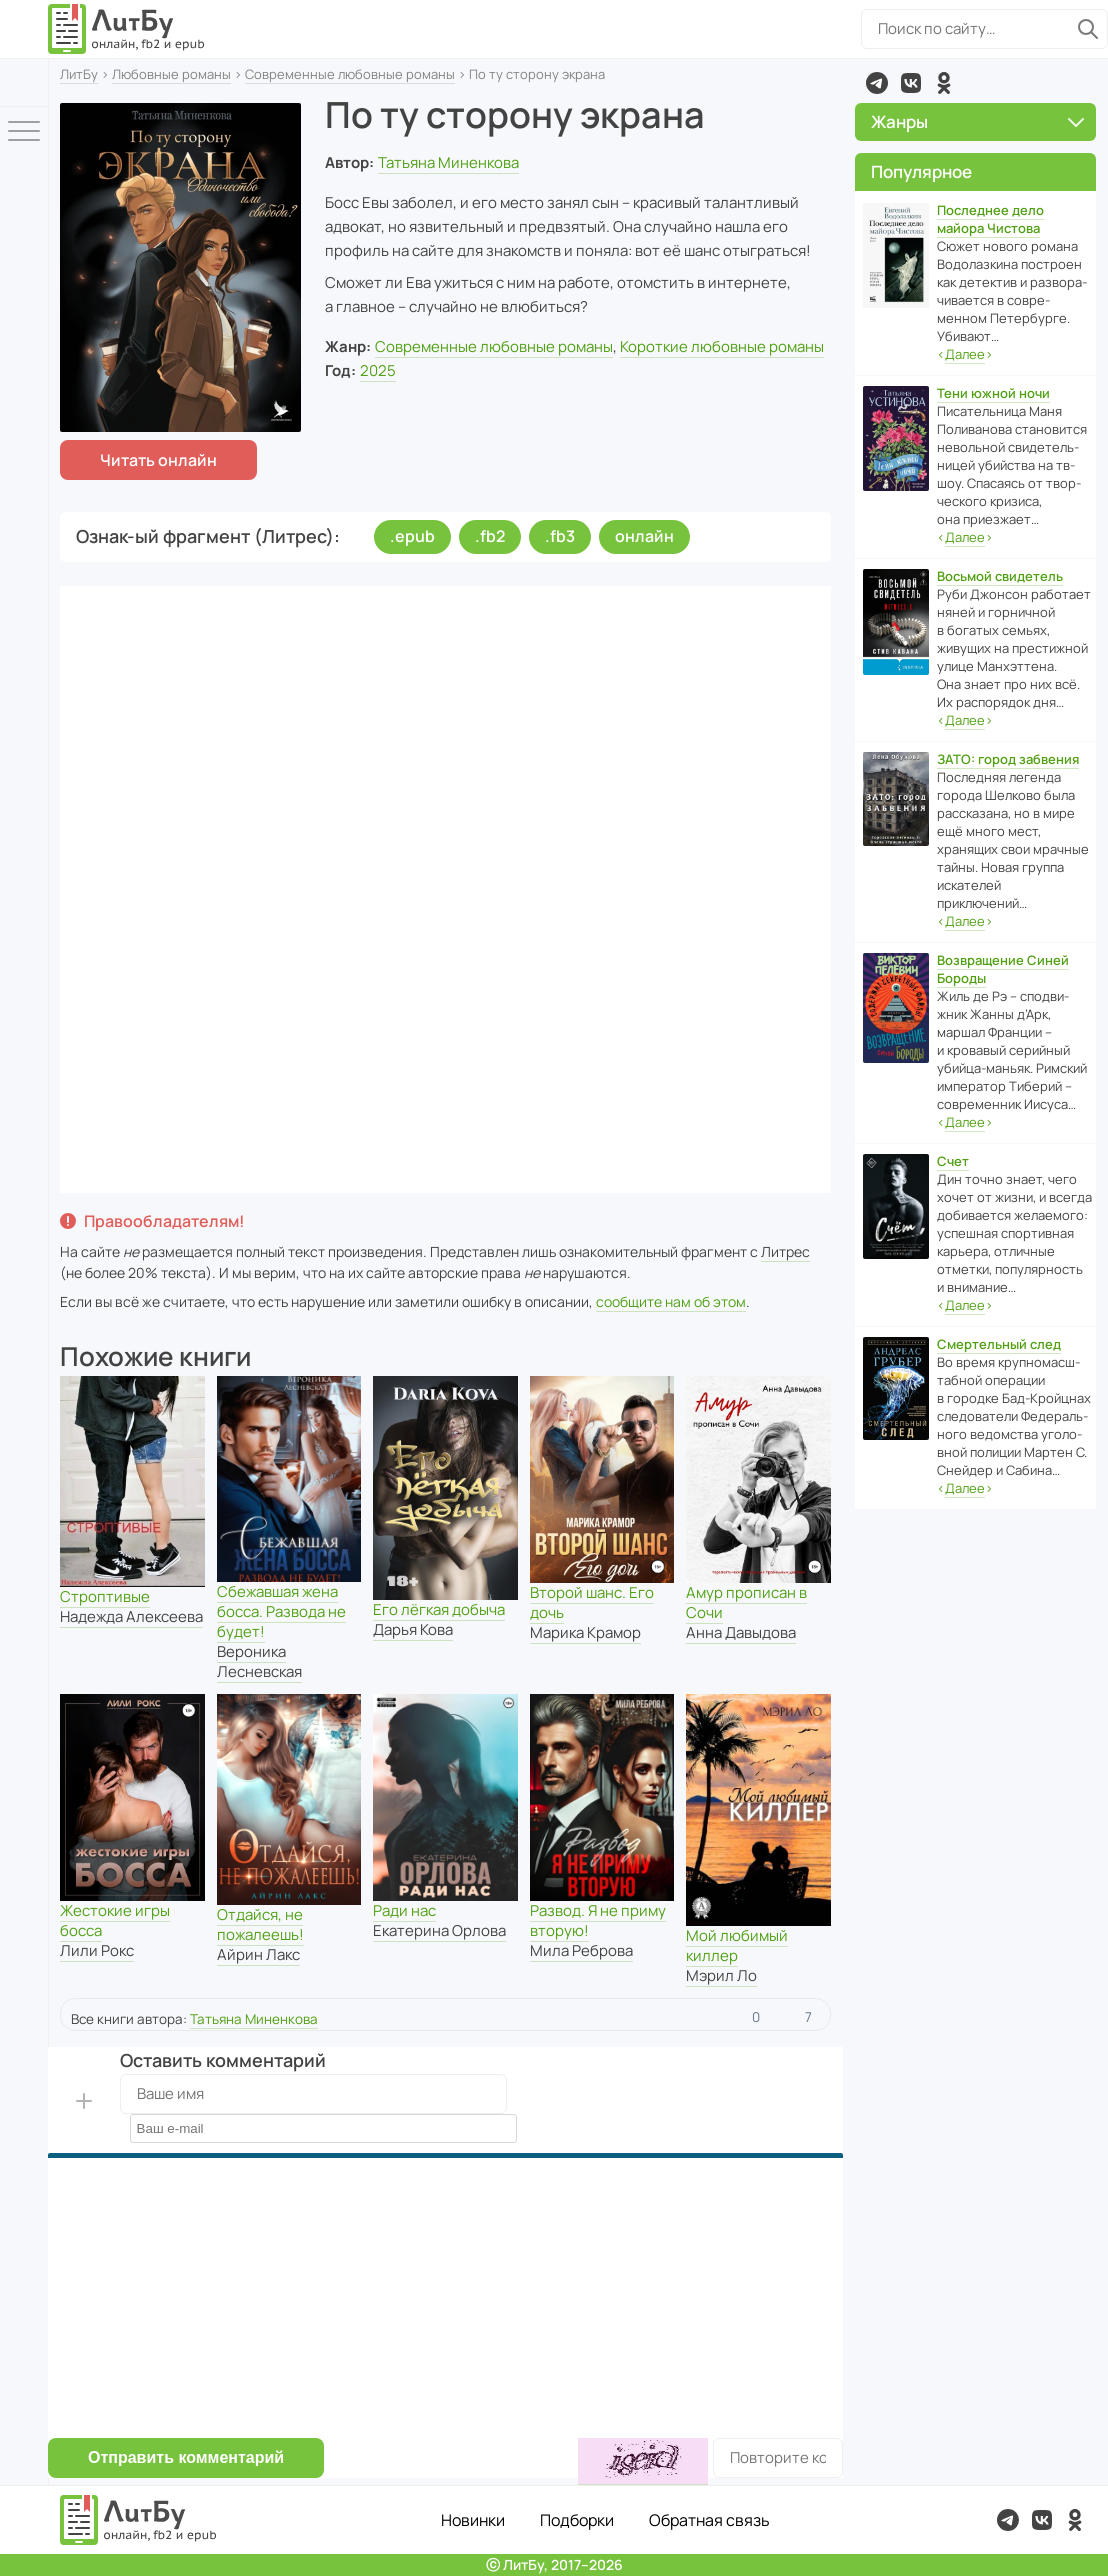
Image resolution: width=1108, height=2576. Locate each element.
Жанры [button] (977, 121)
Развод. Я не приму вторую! (598, 1920)
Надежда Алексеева (131, 1616)
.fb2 (490, 536)
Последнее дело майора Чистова (990, 219)
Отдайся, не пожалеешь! (260, 1924)
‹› (965, 354)
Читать (158, 460)
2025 (378, 370)
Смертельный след (999, 1344)
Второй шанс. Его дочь (592, 1602)
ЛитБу (79, 74)
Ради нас (404, 1910)
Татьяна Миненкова (448, 162)
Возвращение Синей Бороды (1003, 969)
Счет (953, 1161)
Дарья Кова (413, 1629)
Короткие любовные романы (722, 346)
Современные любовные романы (350, 74)
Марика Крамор (585, 1632)
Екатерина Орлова (439, 1930)
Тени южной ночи (993, 393)
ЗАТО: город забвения (1008, 759)
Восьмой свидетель (1000, 576)
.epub (412, 536)
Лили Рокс (97, 1950)
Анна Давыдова (741, 1632)
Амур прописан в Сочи (746, 1602)
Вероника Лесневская (259, 1661)
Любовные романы (171, 74)
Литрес (785, 1251)
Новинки (473, 2520)
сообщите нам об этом (671, 1301)
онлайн (644, 536)
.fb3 (560, 536)
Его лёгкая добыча (439, 1609)
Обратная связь (709, 2520)
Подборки (577, 2520)
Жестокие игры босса (115, 1920)
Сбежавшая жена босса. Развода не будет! (281, 1611)
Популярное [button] (921, 171)
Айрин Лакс (258, 1954)
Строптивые (105, 1596)
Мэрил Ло (721, 1975)
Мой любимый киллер (737, 1945)
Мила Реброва (581, 1950)
